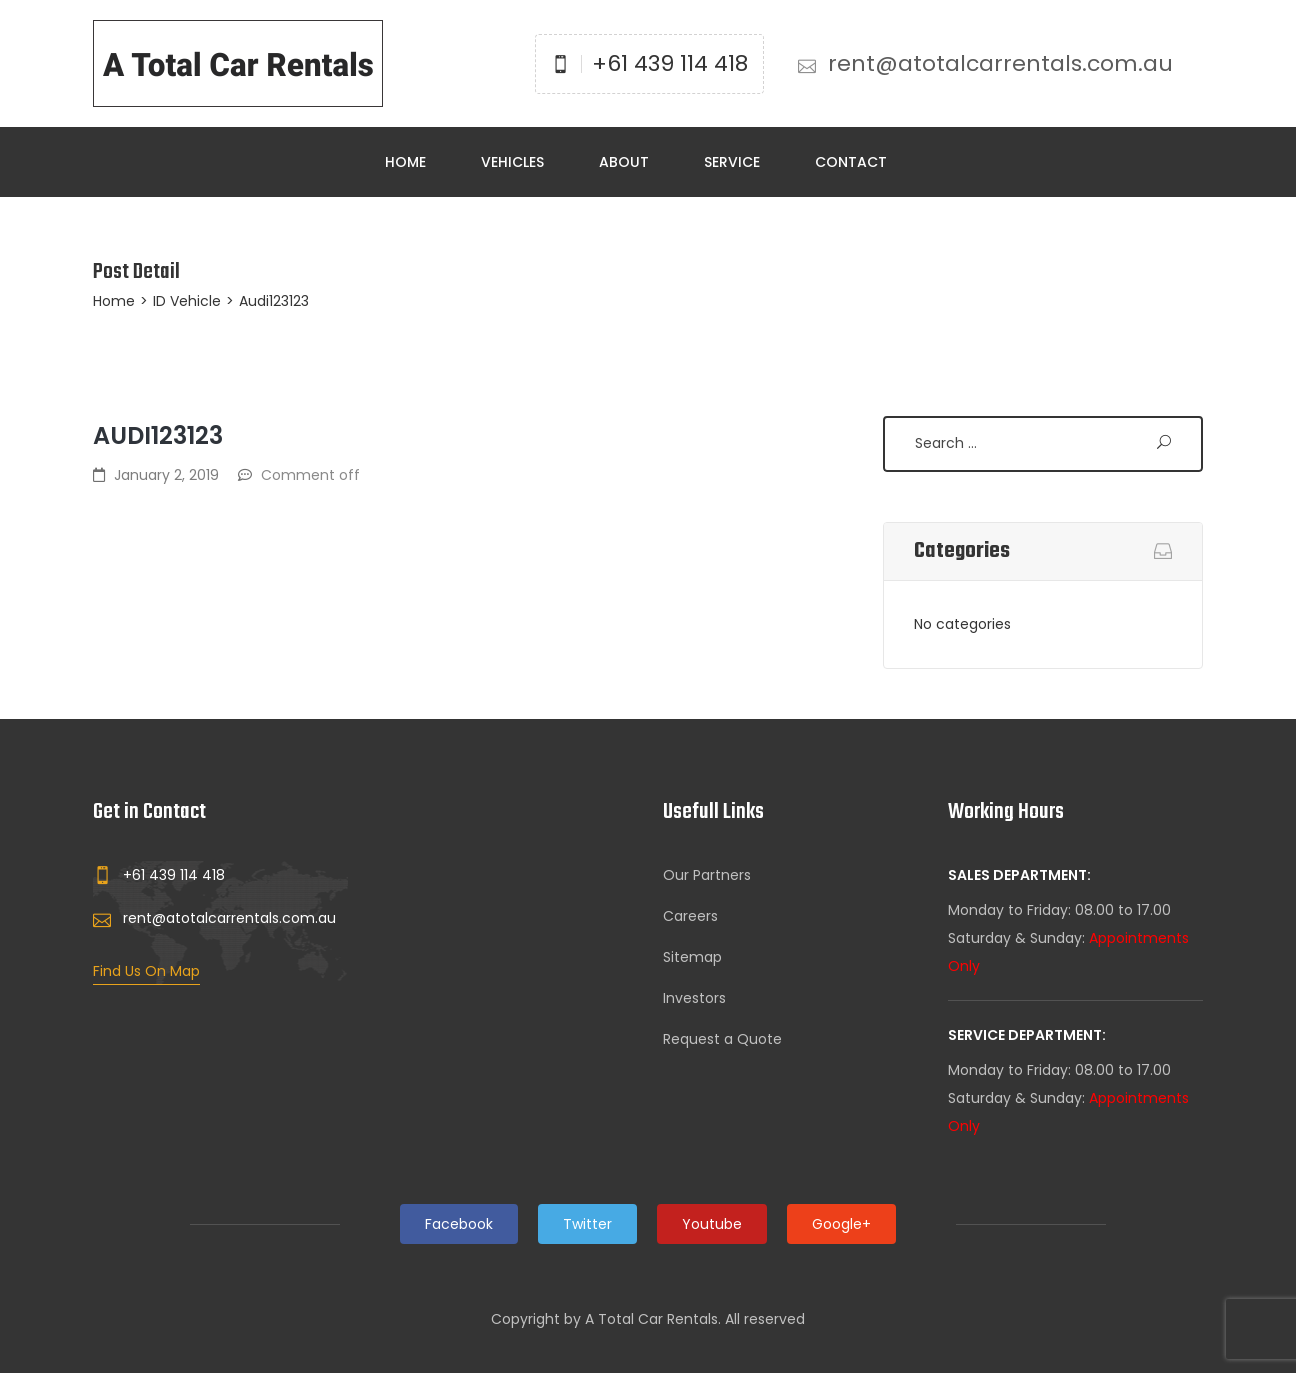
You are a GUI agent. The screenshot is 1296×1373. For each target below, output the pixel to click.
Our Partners (707, 875)
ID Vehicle (187, 301)
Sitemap (692, 957)
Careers (690, 916)
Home (405, 162)
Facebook (459, 1224)
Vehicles (512, 162)
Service (732, 162)
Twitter (587, 1224)
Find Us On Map (146, 971)
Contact (851, 162)
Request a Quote (722, 1039)
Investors (694, 998)
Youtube (712, 1224)
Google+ (841, 1224)
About (624, 162)
